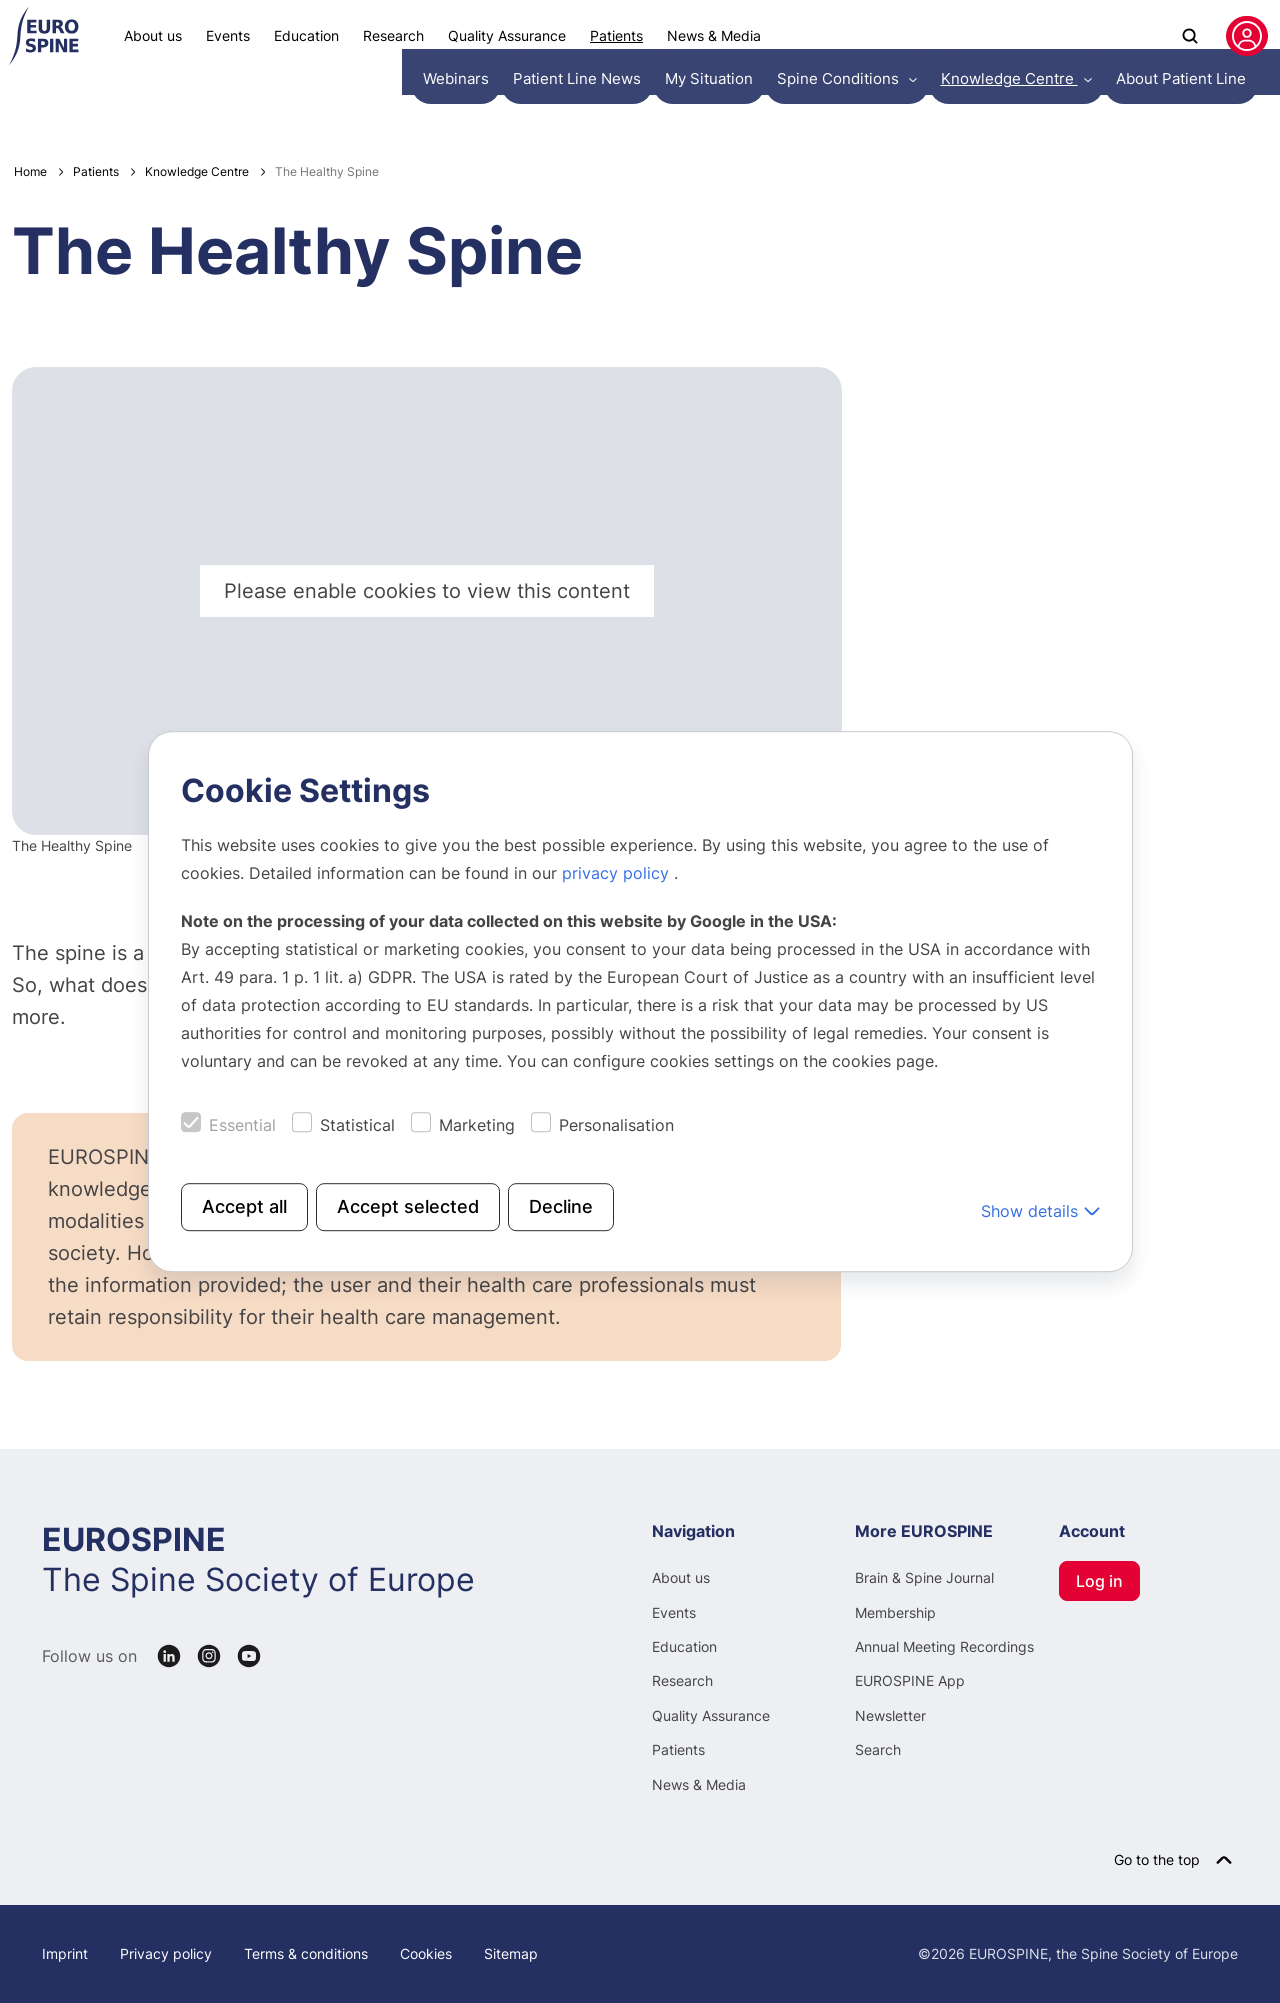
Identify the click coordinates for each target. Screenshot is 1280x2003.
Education (306, 35)
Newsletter (890, 1715)
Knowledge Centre (569, 104)
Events (228, 35)
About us (153, 35)
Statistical (357, 1125)
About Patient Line (730, 104)
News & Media (714, 35)
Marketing (477, 1125)
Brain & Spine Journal (924, 1577)
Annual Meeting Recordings (944, 1646)
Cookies (426, 1953)
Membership (895, 1612)
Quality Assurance (507, 35)
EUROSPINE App (910, 1680)
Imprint (65, 1953)
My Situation (290, 104)
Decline (561, 1206)
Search (878, 1749)
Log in (1099, 1581)
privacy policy (618, 873)
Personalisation (616, 1125)
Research (393, 35)
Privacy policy (166, 1953)
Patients (616, 35)
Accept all (244, 1206)
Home (30, 171)
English (1225, 104)
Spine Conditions (412, 104)
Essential (242, 1125)
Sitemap (511, 1953)
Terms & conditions (306, 1953)
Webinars (54, 104)
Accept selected (408, 1206)
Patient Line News (167, 104)
